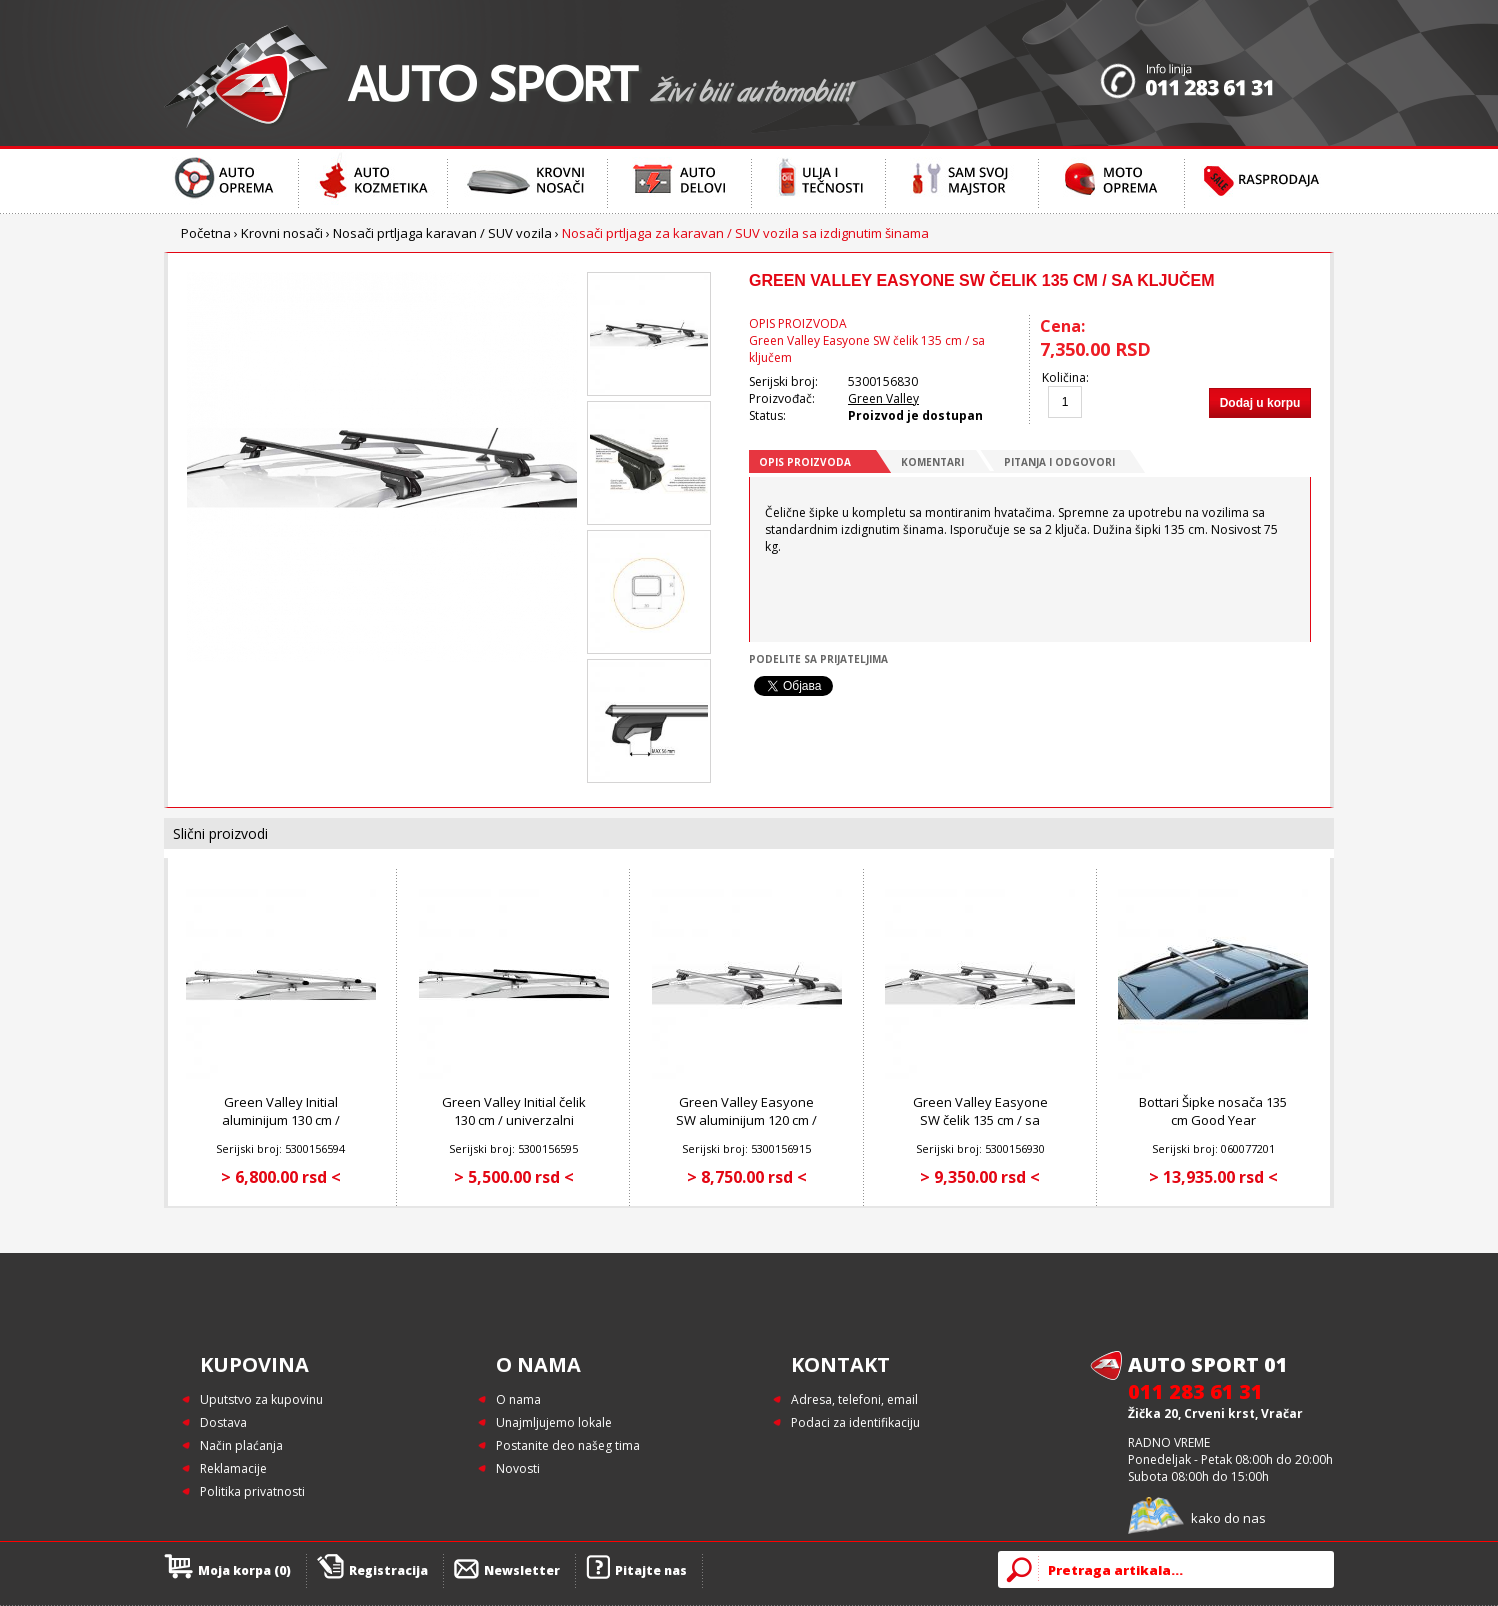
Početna (206, 233)
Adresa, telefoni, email (854, 1399)
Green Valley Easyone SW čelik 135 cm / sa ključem (980, 1120)
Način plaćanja (241, 1445)
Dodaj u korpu (1260, 403)
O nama (518, 1399)
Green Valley (883, 398)
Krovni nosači (282, 233)
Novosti (518, 1468)
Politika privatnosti (252, 1491)
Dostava (223, 1422)
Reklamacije (233, 1468)
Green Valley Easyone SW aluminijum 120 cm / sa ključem (746, 1120)
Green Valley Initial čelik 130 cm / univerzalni (514, 1111)
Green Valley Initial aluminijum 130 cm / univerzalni (281, 1120)
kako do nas (1228, 1518)
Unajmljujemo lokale (554, 1422)
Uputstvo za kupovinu (261, 1399)
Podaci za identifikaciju (855, 1422)
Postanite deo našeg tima (568, 1445)
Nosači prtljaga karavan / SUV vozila (442, 233)
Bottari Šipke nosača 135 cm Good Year (1213, 1111)
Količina (1064, 377)
